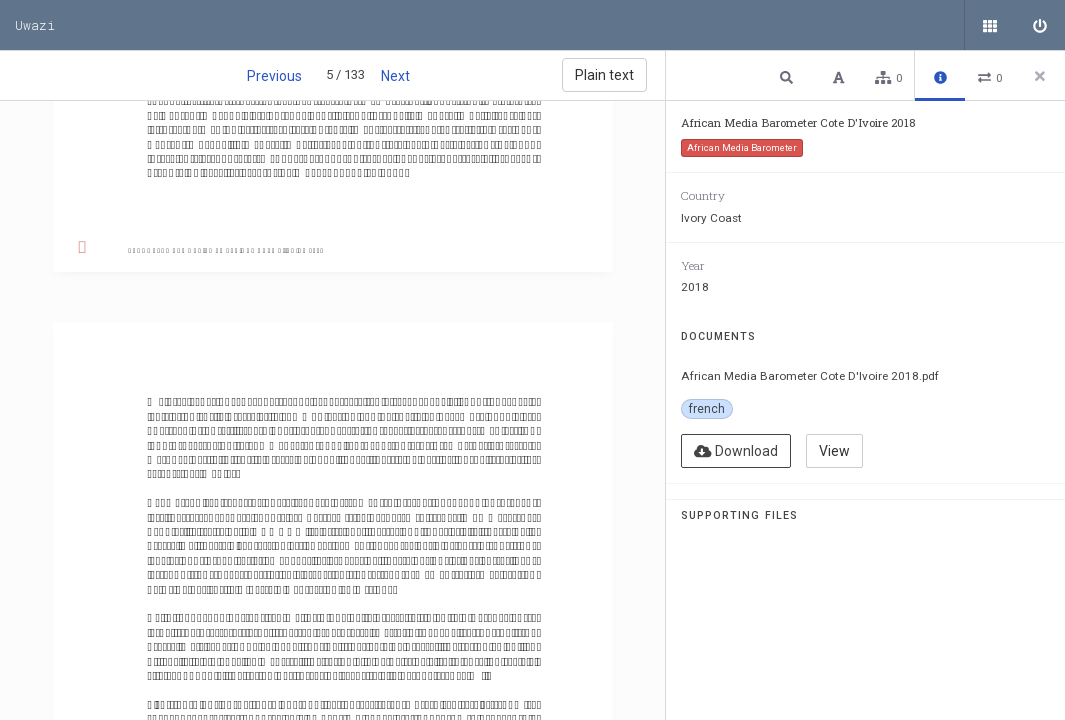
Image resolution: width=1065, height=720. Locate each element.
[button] (789, 76)
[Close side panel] (1040, 76)
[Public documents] (990, 25)
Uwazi (35, 25)
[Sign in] (1040, 25)
